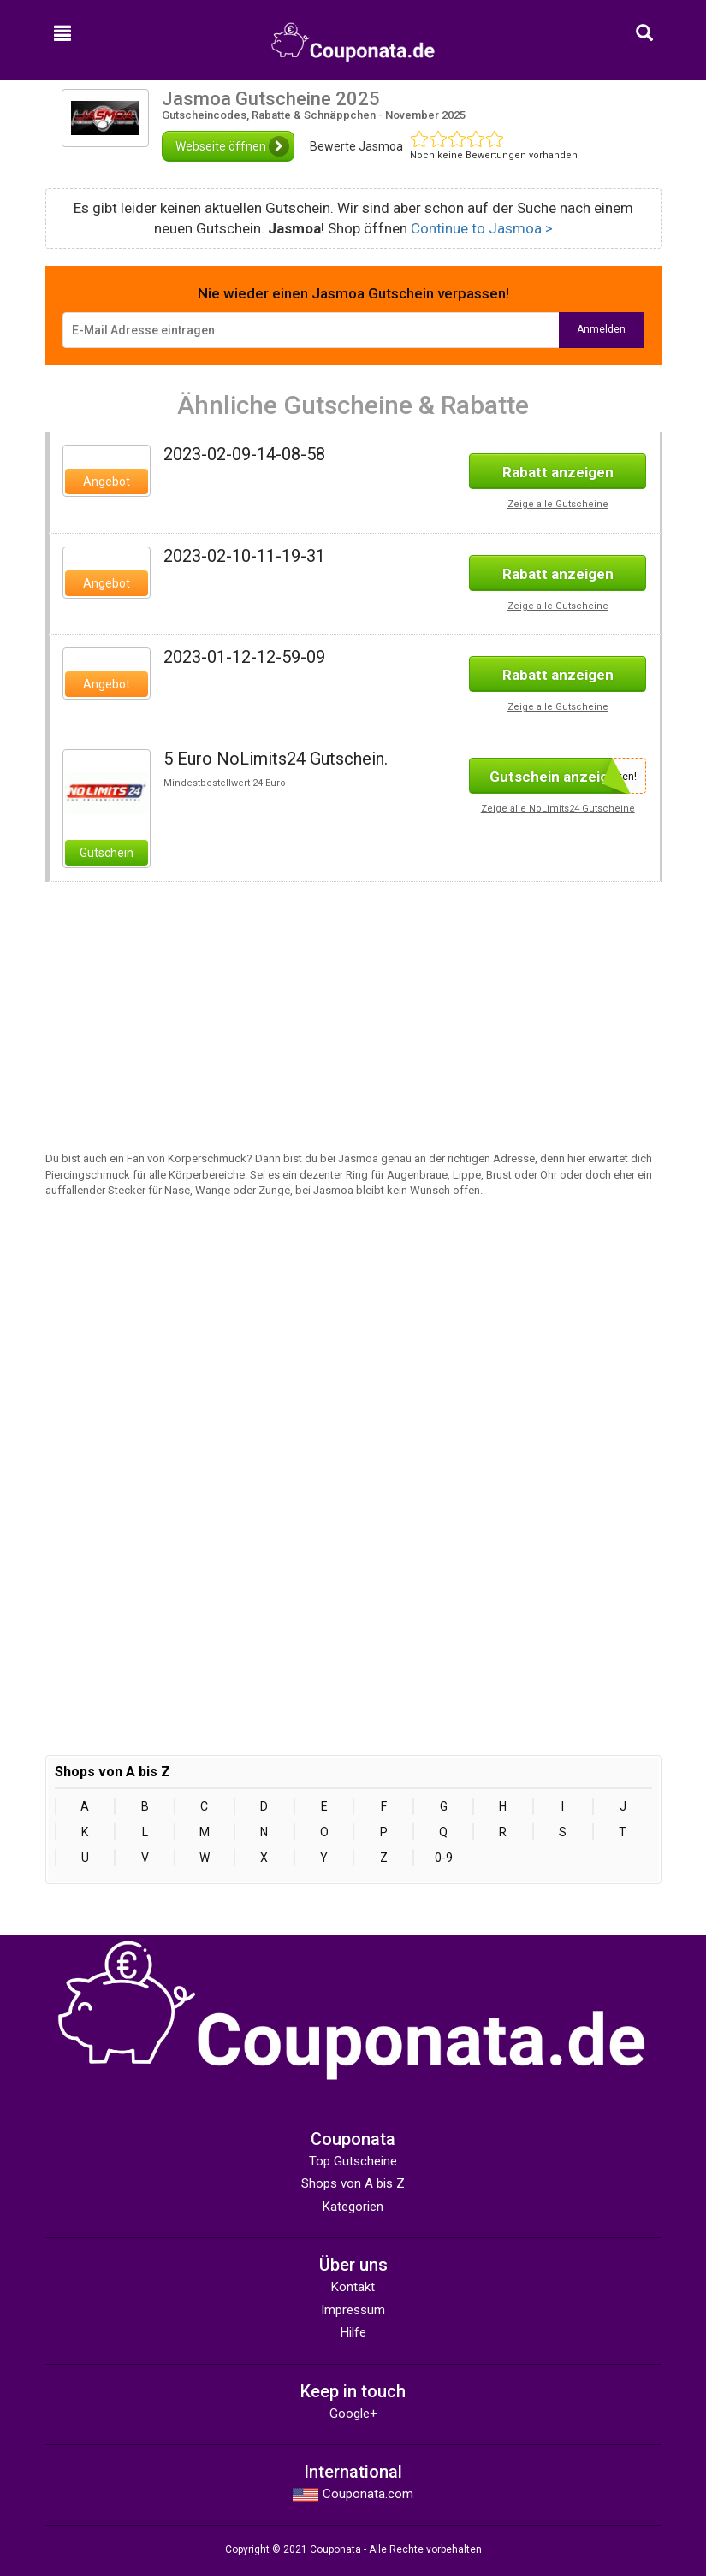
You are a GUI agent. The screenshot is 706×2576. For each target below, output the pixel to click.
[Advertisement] (192, 1001)
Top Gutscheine (353, 2161)
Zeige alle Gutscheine (557, 504)
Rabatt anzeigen (558, 472)
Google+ (353, 2413)
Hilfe (353, 2332)
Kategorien (353, 2206)
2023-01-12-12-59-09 (244, 657)
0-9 (444, 1857)
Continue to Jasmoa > (482, 228)
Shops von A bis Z (353, 2183)
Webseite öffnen (232, 146)
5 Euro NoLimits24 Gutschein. (275, 758)
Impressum (353, 2310)
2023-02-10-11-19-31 (244, 556)
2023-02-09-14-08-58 (244, 454)
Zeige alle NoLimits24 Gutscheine (558, 808)
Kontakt (353, 2287)
